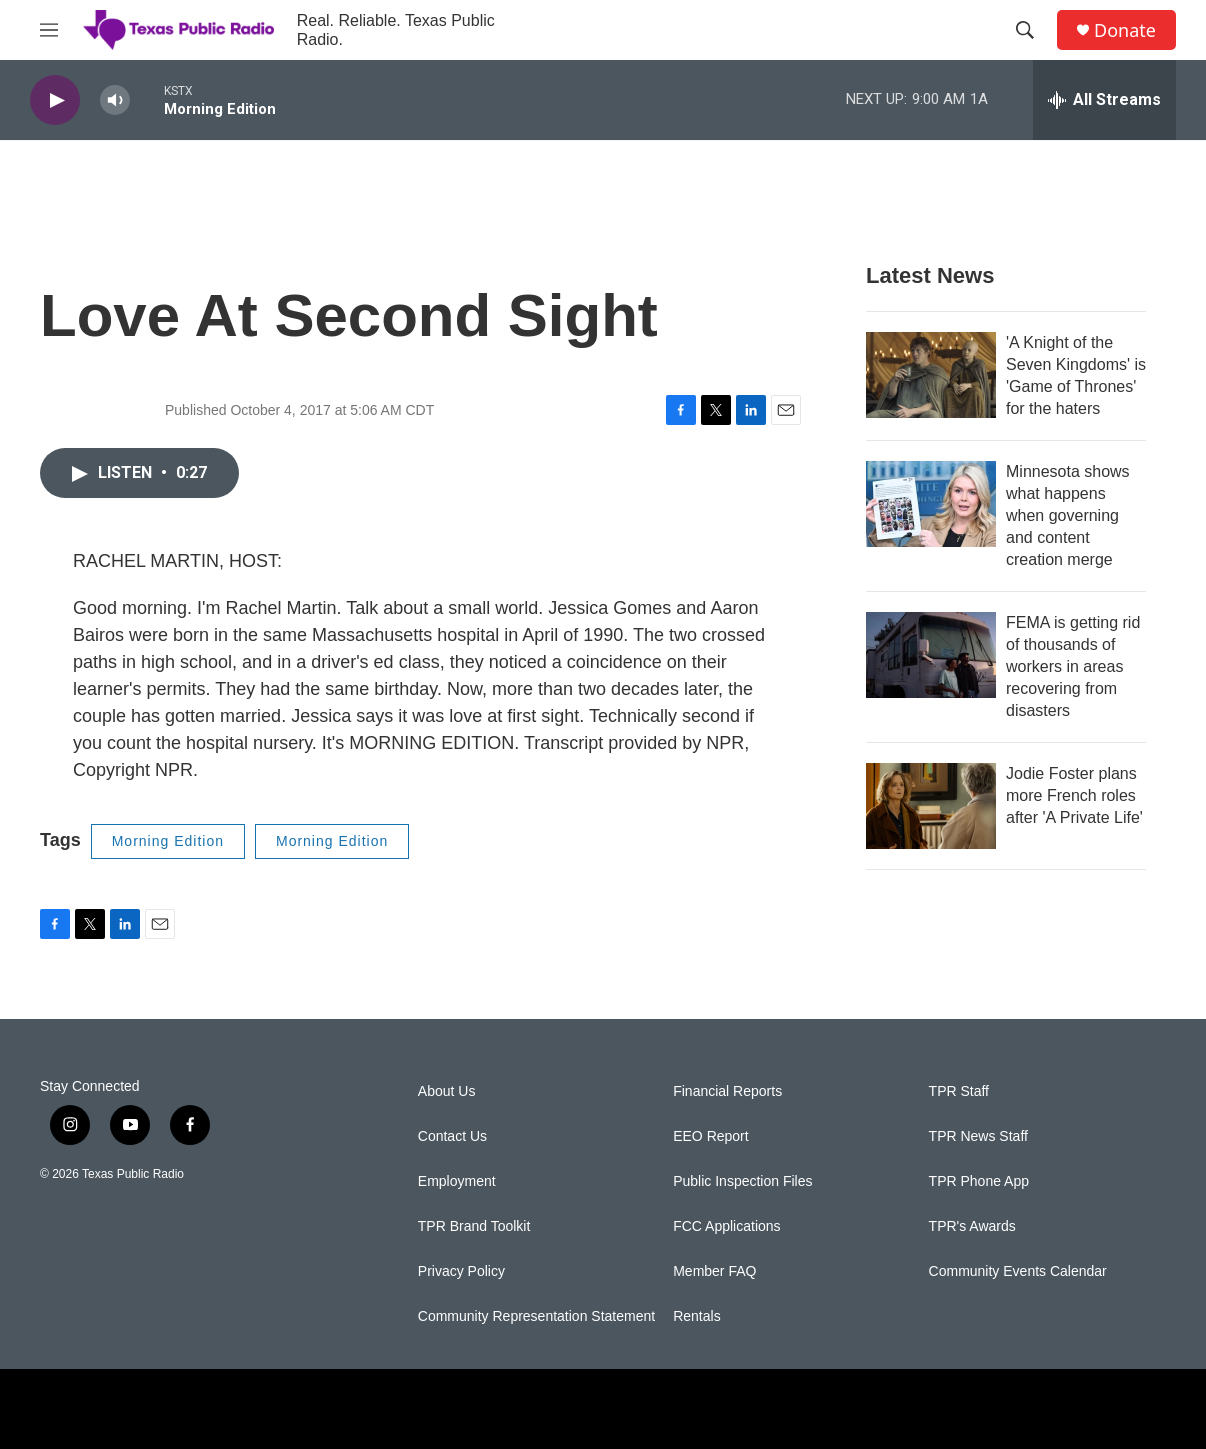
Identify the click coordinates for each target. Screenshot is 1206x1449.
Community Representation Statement (536, 1316)
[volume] (115, 100)
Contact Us (452, 1136)
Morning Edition (168, 841)
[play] (55, 100)
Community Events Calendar (1018, 1271)
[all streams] (1104, 100)
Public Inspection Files (742, 1181)
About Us (447, 1091)
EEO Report (710, 1136)
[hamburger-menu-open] (49, 30)
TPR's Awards (972, 1226)
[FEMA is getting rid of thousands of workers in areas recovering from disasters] (931, 655)
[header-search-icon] (1025, 30)
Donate (1125, 30)
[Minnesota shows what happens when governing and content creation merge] (931, 504)
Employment (457, 1181)
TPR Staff (959, 1091)
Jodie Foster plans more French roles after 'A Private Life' (1074, 795)
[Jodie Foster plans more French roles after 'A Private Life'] (931, 806)
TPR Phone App (979, 1181)
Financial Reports (727, 1091)
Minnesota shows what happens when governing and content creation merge (1068, 515)
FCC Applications (726, 1226)
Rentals (696, 1316)
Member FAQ (714, 1271)
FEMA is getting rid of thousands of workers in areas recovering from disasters (1073, 666)
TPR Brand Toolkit (474, 1226)
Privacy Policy (461, 1271)
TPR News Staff (978, 1136)
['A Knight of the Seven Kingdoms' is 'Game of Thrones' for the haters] (931, 375)
